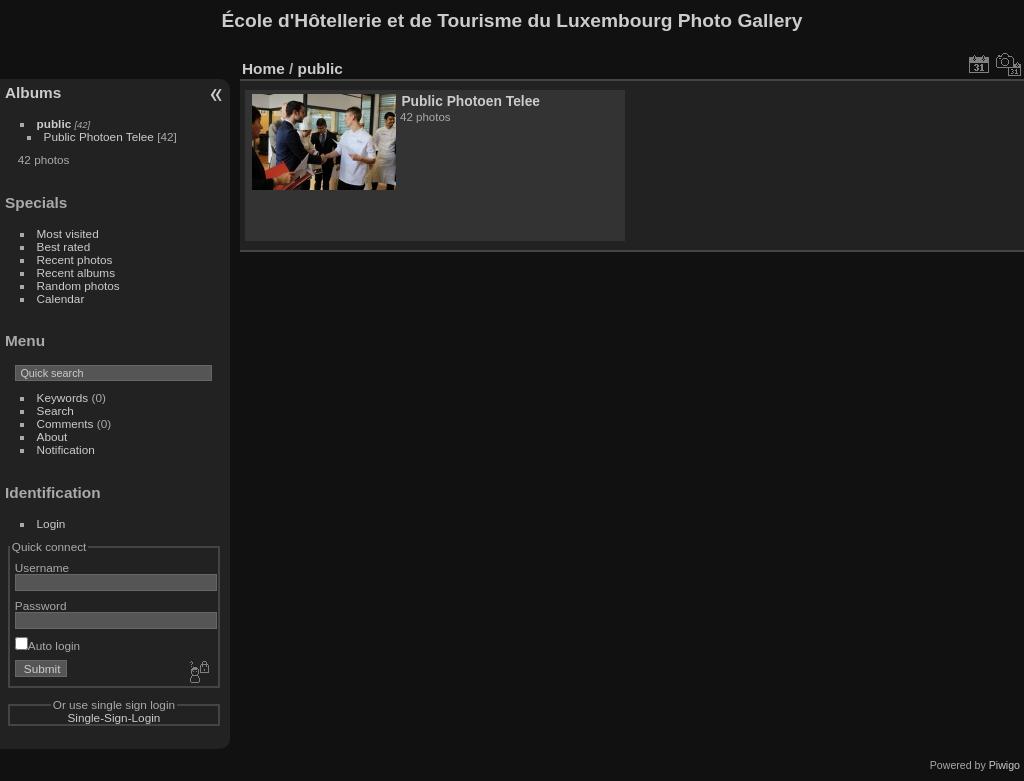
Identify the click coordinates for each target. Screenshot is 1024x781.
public (54, 123)
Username (42, 567)
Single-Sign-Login (113, 717)
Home (263, 68)
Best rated (64, 246)
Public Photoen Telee (99, 136)
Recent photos (75, 259)
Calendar (61, 298)
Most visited (68, 233)
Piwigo (1004, 765)
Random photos (78, 285)
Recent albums (76, 272)
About (52, 436)
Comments (65, 423)
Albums (33, 92)
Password (41, 605)
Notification (66, 449)
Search (55, 410)
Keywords (63, 397)
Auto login (47, 645)
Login (51, 523)
